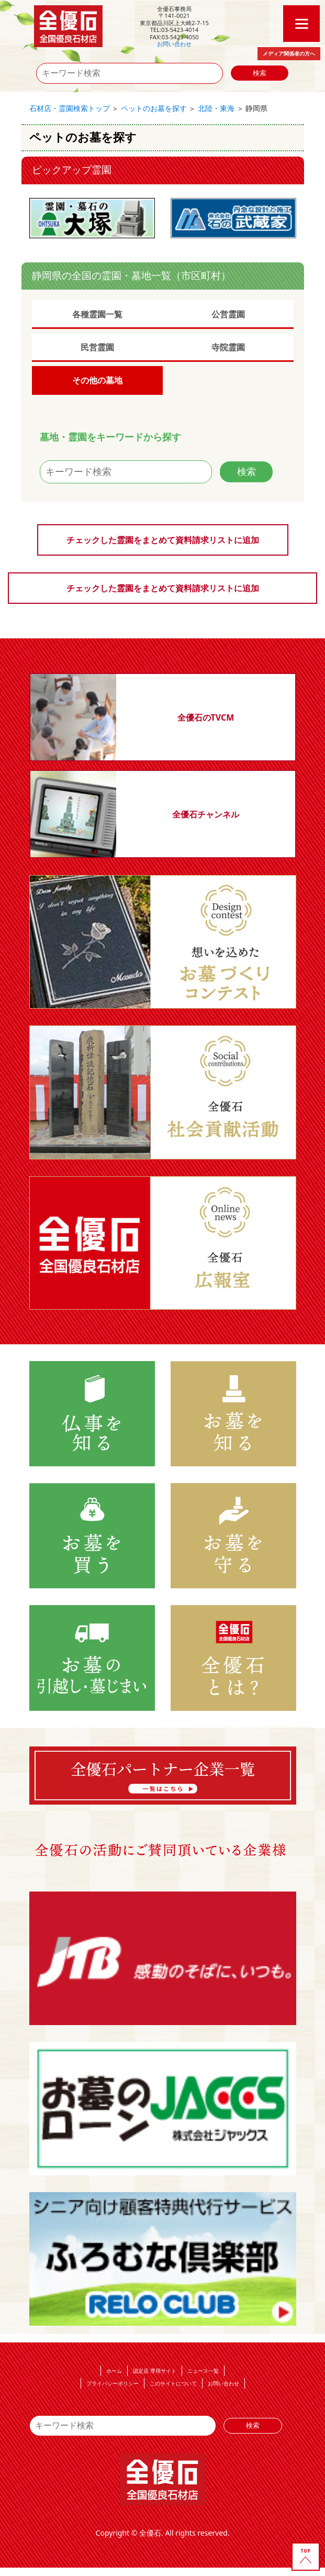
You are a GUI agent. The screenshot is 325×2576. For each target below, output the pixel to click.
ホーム (114, 2370)
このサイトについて (173, 2383)
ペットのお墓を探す (154, 108)
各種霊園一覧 (97, 314)
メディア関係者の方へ (289, 53)
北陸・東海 (216, 108)
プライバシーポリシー (112, 2383)
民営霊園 (97, 347)
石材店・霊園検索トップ (69, 108)
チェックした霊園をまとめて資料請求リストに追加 (162, 540)
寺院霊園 (228, 347)
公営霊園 (228, 314)
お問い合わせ (174, 44)
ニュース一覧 (203, 2370)
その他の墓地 (97, 380)
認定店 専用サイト (154, 2370)
